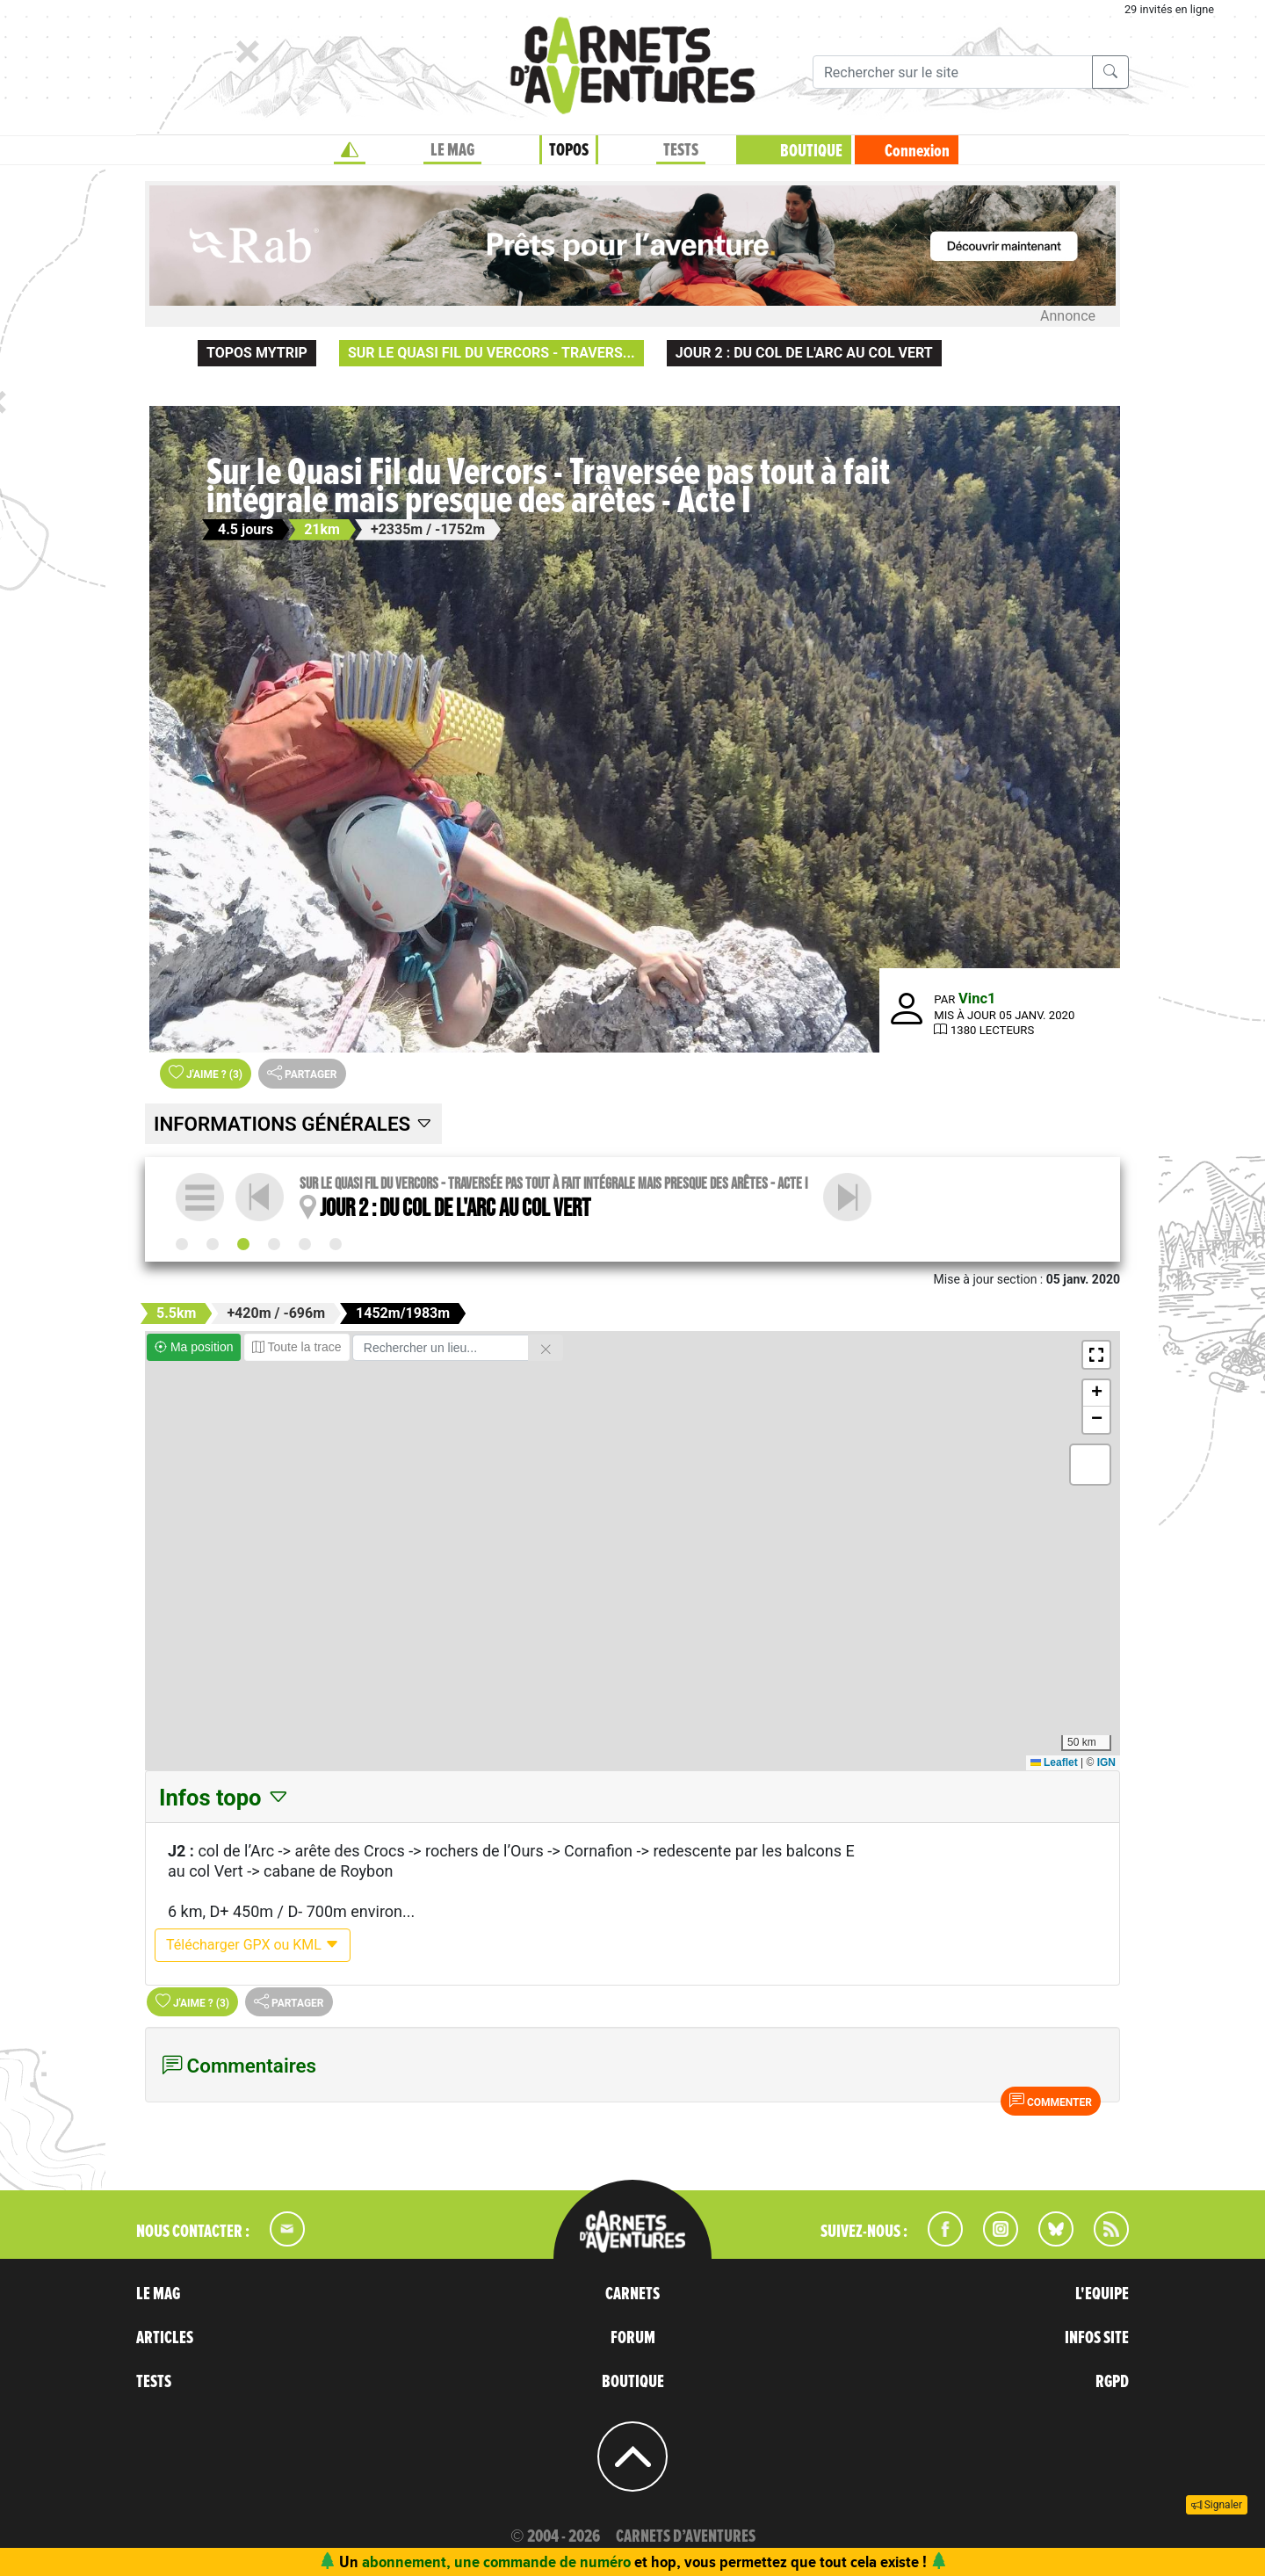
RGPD (1112, 2382)
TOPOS (569, 150)
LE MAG (452, 150)
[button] (1096, 1355)
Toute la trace (297, 1347)
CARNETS (632, 2294)
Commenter (1050, 2100)
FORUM (633, 2338)
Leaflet (1054, 1762)
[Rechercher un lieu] (440, 1348)
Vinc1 (976, 998)
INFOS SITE (1097, 2338)
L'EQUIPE (1102, 2294)
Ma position (194, 1347)
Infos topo (224, 1797)
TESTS (680, 150)
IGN (1106, 1762)
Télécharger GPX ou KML (252, 1944)
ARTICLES (164, 2338)
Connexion (917, 151)
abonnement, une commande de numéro (496, 2561)
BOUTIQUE (811, 151)
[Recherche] (953, 72)
